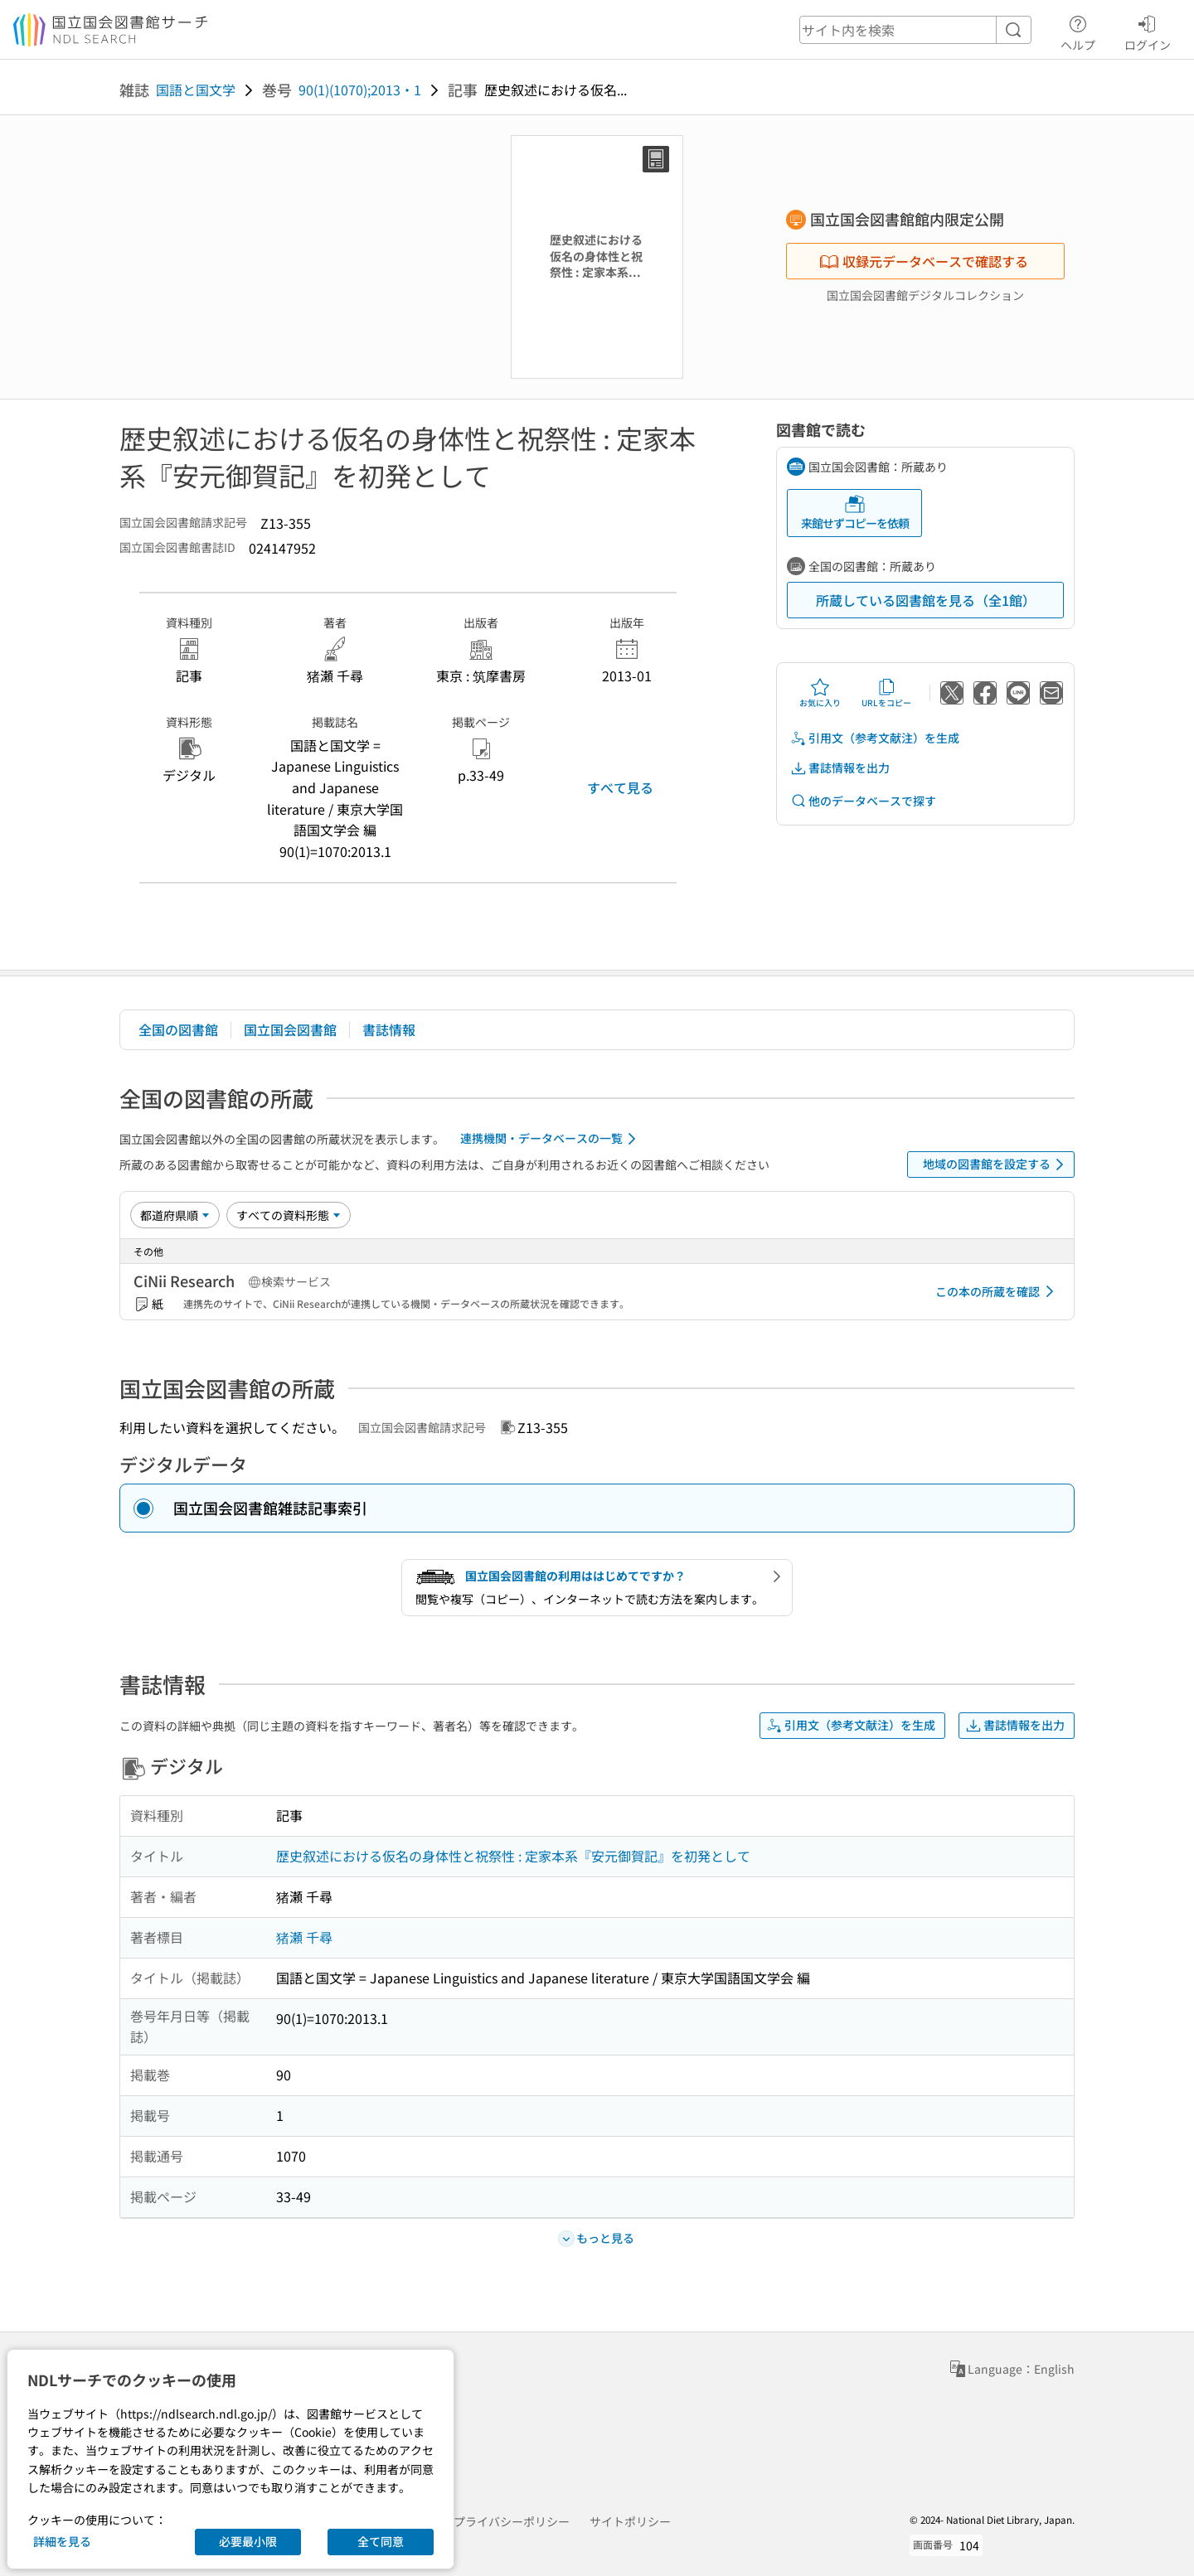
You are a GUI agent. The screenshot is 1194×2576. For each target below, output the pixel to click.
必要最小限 (248, 2541)
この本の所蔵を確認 (997, 1291)
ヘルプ (1078, 30)
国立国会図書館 (290, 1029)
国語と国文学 (195, 89)
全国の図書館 (178, 1029)
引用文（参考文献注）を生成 (874, 738)
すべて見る (620, 787)
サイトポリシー (630, 2521)
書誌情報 (388, 1029)
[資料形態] (288, 1215)
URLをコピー (886, 693)
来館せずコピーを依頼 (855, 512)
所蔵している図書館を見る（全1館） (926, 600)
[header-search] (915, 30)
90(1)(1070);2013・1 (359, 89)
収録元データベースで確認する (923, 261)
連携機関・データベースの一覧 (551, 1139)
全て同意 (380, 2541)
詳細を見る (62, 2541)
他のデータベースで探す (863, 801)
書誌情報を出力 (840, 768)
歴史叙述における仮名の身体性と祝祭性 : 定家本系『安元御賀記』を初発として (513, 1856)
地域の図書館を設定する (996, 1164)
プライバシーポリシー (512, 2521)
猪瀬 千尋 (304, 1937)
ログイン (1147, 30)
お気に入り (820, 693)
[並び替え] (175, 1215)
